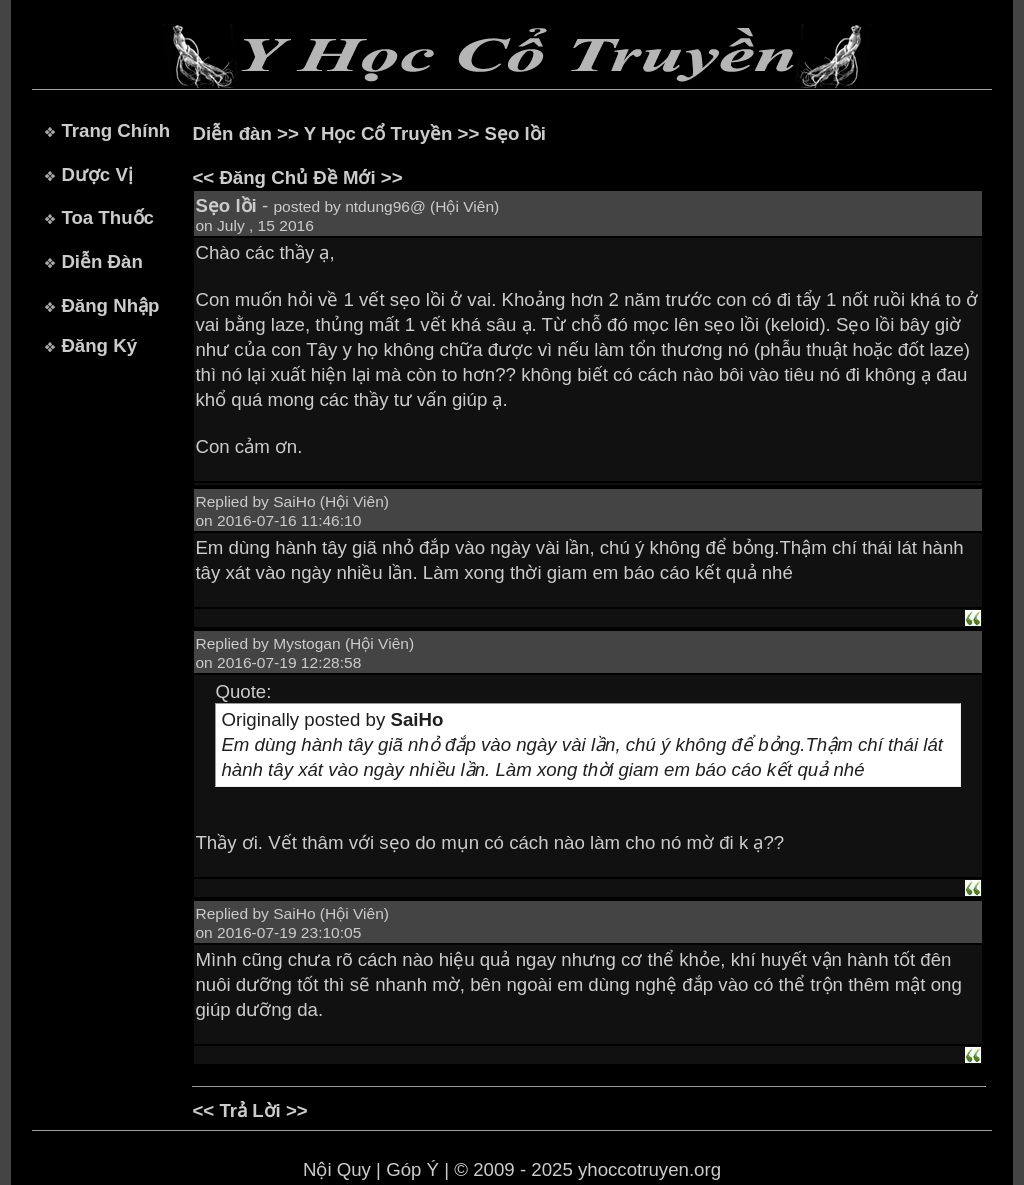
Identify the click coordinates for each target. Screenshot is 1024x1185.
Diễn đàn (231, 133)
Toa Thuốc (107, 217)
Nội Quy (337, 1169)
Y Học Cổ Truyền (378, 133)
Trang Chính (115, 130)
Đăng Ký (99, 345)
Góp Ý (412, 1169)
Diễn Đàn (101, 261)
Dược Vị (96, 174)
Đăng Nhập (110, 305)
